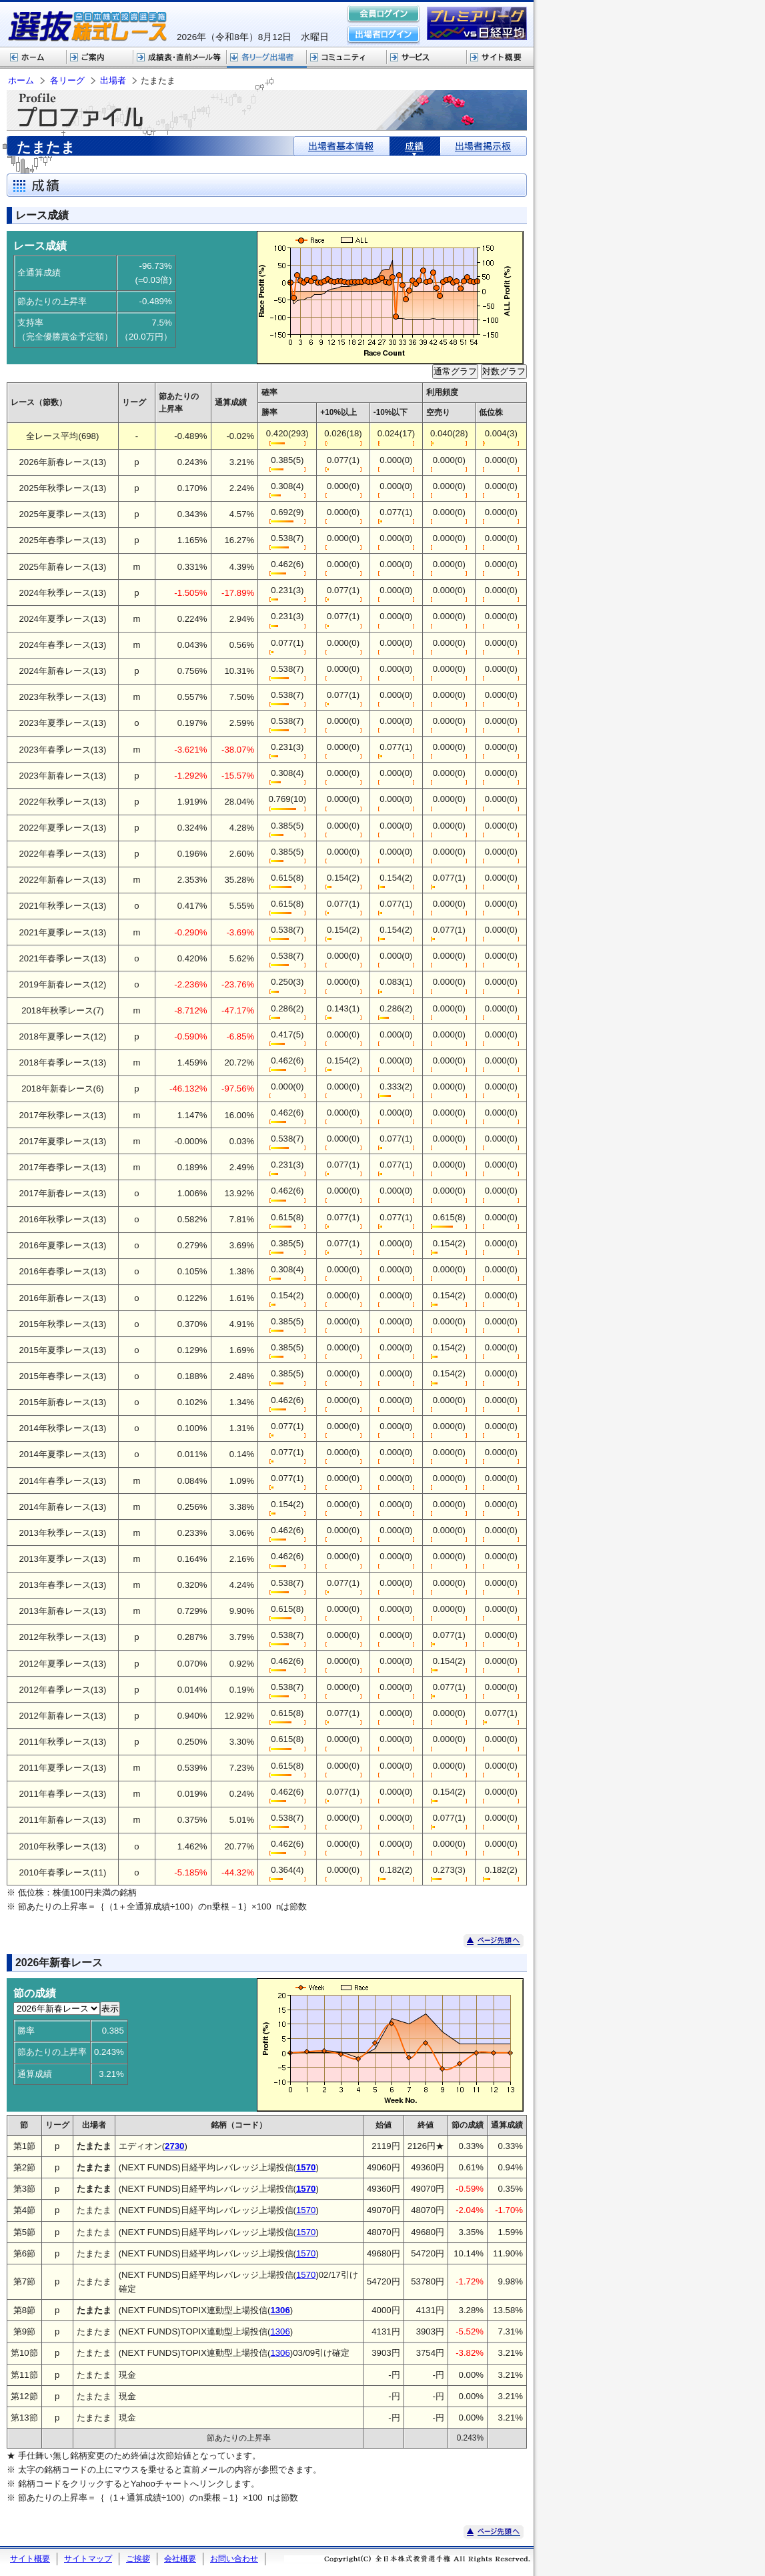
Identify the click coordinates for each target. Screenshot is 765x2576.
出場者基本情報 (341, 146)
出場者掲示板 (483, 146)
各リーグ (267, 58)
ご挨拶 (138, 2558)
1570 (305, 2210)
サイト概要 (500, 58)
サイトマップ (88, 2558)
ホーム (33, 58)
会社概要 (180, 2558)
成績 (415, 146)
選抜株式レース (180, 58)
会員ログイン (383, 15)
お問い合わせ (234, 2558)
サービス (427, 58)
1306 (279, 2331)
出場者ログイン (383, 35)
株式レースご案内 (100, 58)
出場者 (113, 80)
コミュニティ (347, 58)
